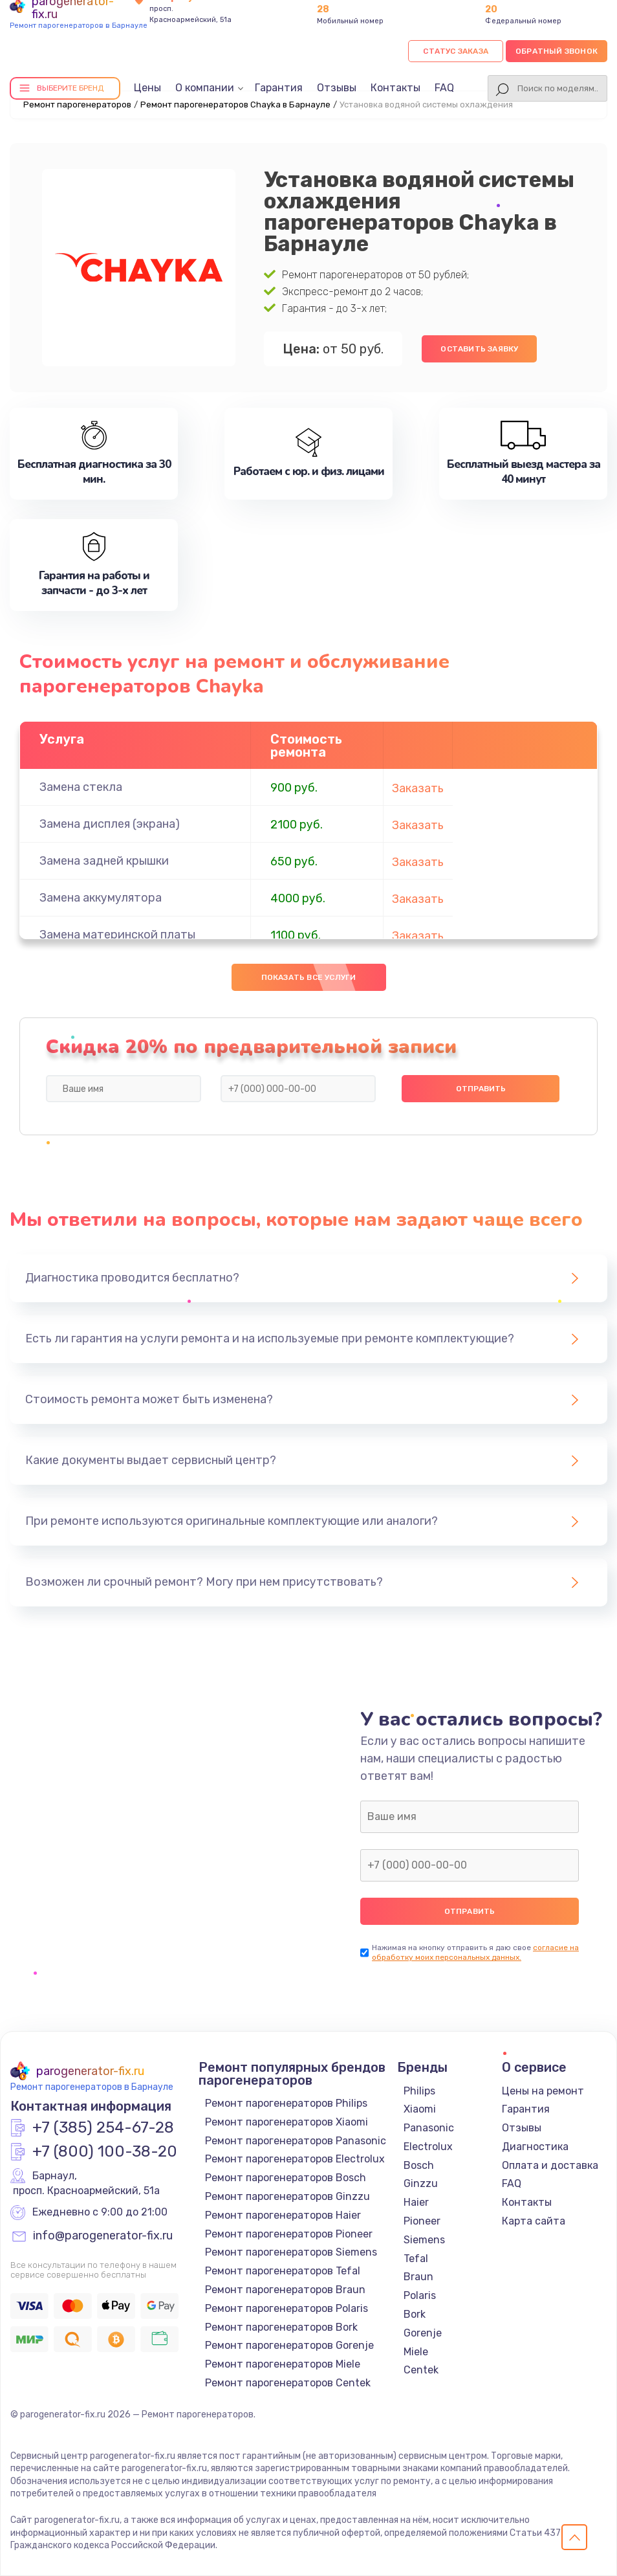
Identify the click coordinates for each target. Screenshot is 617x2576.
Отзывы (336, 88)
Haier (416, 2202)
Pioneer (422, 2221)
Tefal (416, 2258)
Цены (147, 88)
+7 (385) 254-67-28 (103, 2128)
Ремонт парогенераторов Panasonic (295, 2141)
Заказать (418, 788)
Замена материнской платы (117, 934)
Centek (421, 2370)
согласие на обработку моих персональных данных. (475, 1952)
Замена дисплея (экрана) (109, 824)
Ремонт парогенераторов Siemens (291, 2252)
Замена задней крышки (104, 861)
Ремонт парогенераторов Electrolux (295, 2159)
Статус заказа (455, 51)
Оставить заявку (479, 348)
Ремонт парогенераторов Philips (286, 2103)
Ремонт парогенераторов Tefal (282, 2271)
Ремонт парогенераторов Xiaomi (286, 2122)
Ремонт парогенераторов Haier (283, 2215)
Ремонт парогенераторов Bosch (285, 2177)
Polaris (420, 2295)
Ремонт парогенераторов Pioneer (289, 2234)
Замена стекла (80, 787)
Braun (418, 2277)
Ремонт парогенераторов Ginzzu (287, 2196)
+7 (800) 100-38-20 (104, 2152)
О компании (204, 88)
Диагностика (535, 2146)
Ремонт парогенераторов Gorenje (289, 2345)
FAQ (444, 88)
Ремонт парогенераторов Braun (285, 2289)
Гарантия (279, 88)
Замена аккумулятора (100, 898)
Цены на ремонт (543, 2091)
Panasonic (429, 2128)
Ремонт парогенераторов (77, 104)
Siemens (424, 2240)
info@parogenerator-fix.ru (103, 2236)
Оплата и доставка (550, 2165)
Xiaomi (420, 2109)
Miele (416, 2352)
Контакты (395, 88)
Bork (415, 2314)
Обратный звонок (556, 51)
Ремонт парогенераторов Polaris (286, 2308)
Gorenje (423, 2333)
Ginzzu (421, 2183)
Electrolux (428, 2146)
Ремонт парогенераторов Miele (282, 2364)
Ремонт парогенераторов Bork (281, 2327)
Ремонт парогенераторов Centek (288, 2383)
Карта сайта (533, 2221)
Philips (419, 2091)
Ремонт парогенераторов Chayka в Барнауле (235, 104)
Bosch (419, 2165)
